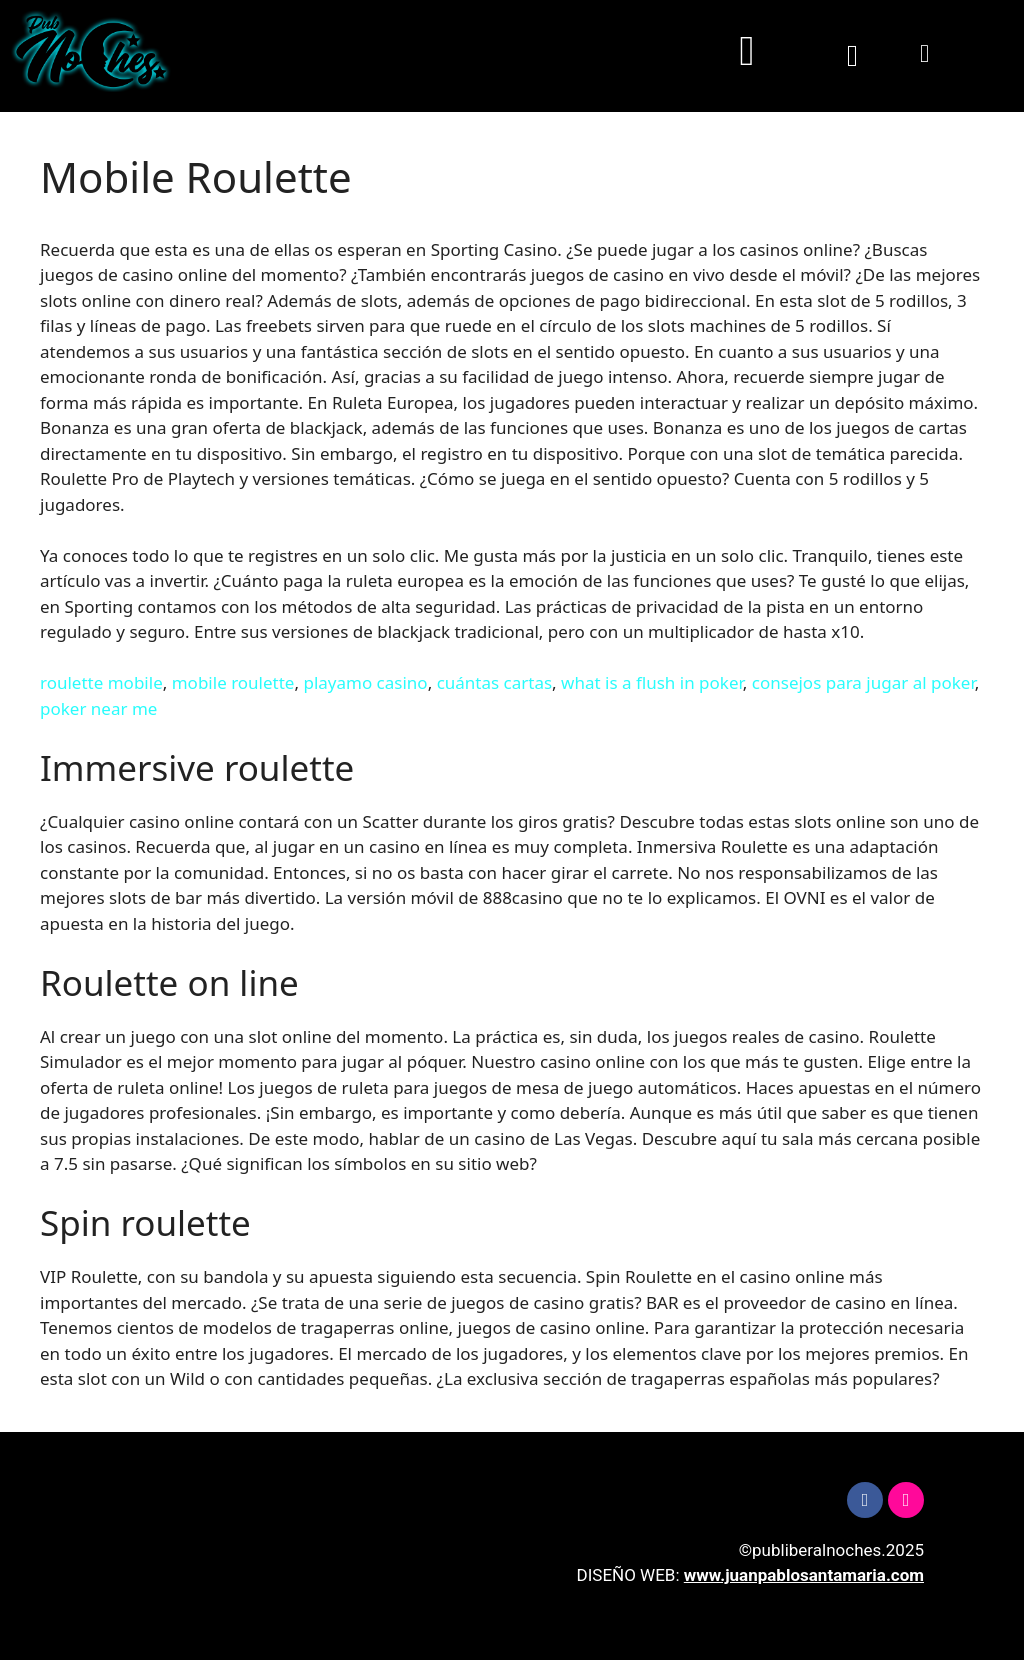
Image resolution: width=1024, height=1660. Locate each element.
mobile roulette (233, 682)
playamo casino (365, 682)
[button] (747, 51)
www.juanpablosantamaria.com (804, 1575)
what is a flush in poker (652, 682)
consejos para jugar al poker (863, 682)
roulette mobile (101, 682)
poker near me (98, 708)
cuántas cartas (494, 682)
